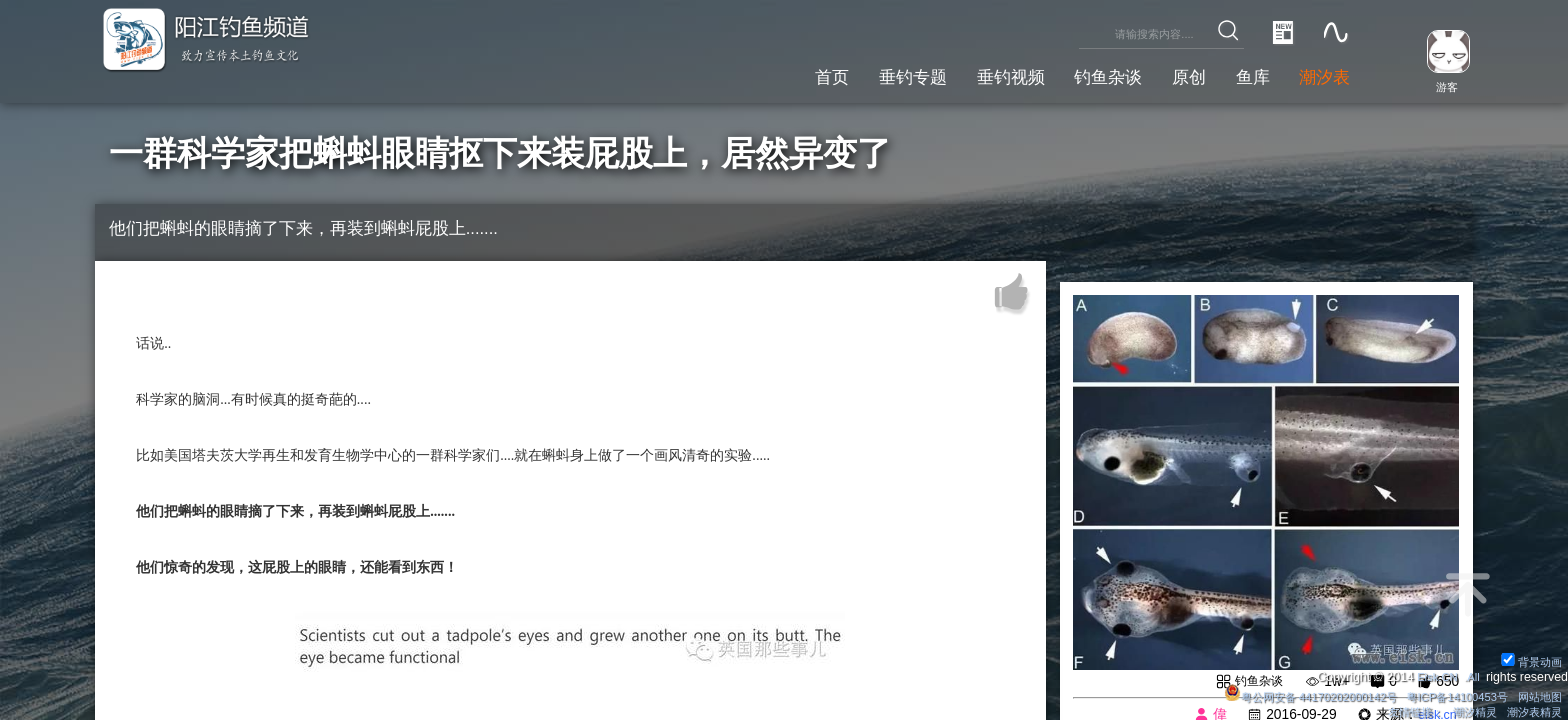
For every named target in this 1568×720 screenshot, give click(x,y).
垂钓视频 (973, 74)
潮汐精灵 (1467, 711)
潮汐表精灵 (1531, 711)
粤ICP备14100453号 (1447, 694)
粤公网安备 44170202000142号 (1288, 694)
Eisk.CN (1432, 674)
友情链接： (1402, 711)
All (1472, 674)
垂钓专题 (864, 74)
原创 (1170, 74)
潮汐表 (1320, 74)
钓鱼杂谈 (1081, 74)
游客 (1440, 86)
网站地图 (1537, 694)
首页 (775, 74)
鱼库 (1241, 74)
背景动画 (1528, 658)
